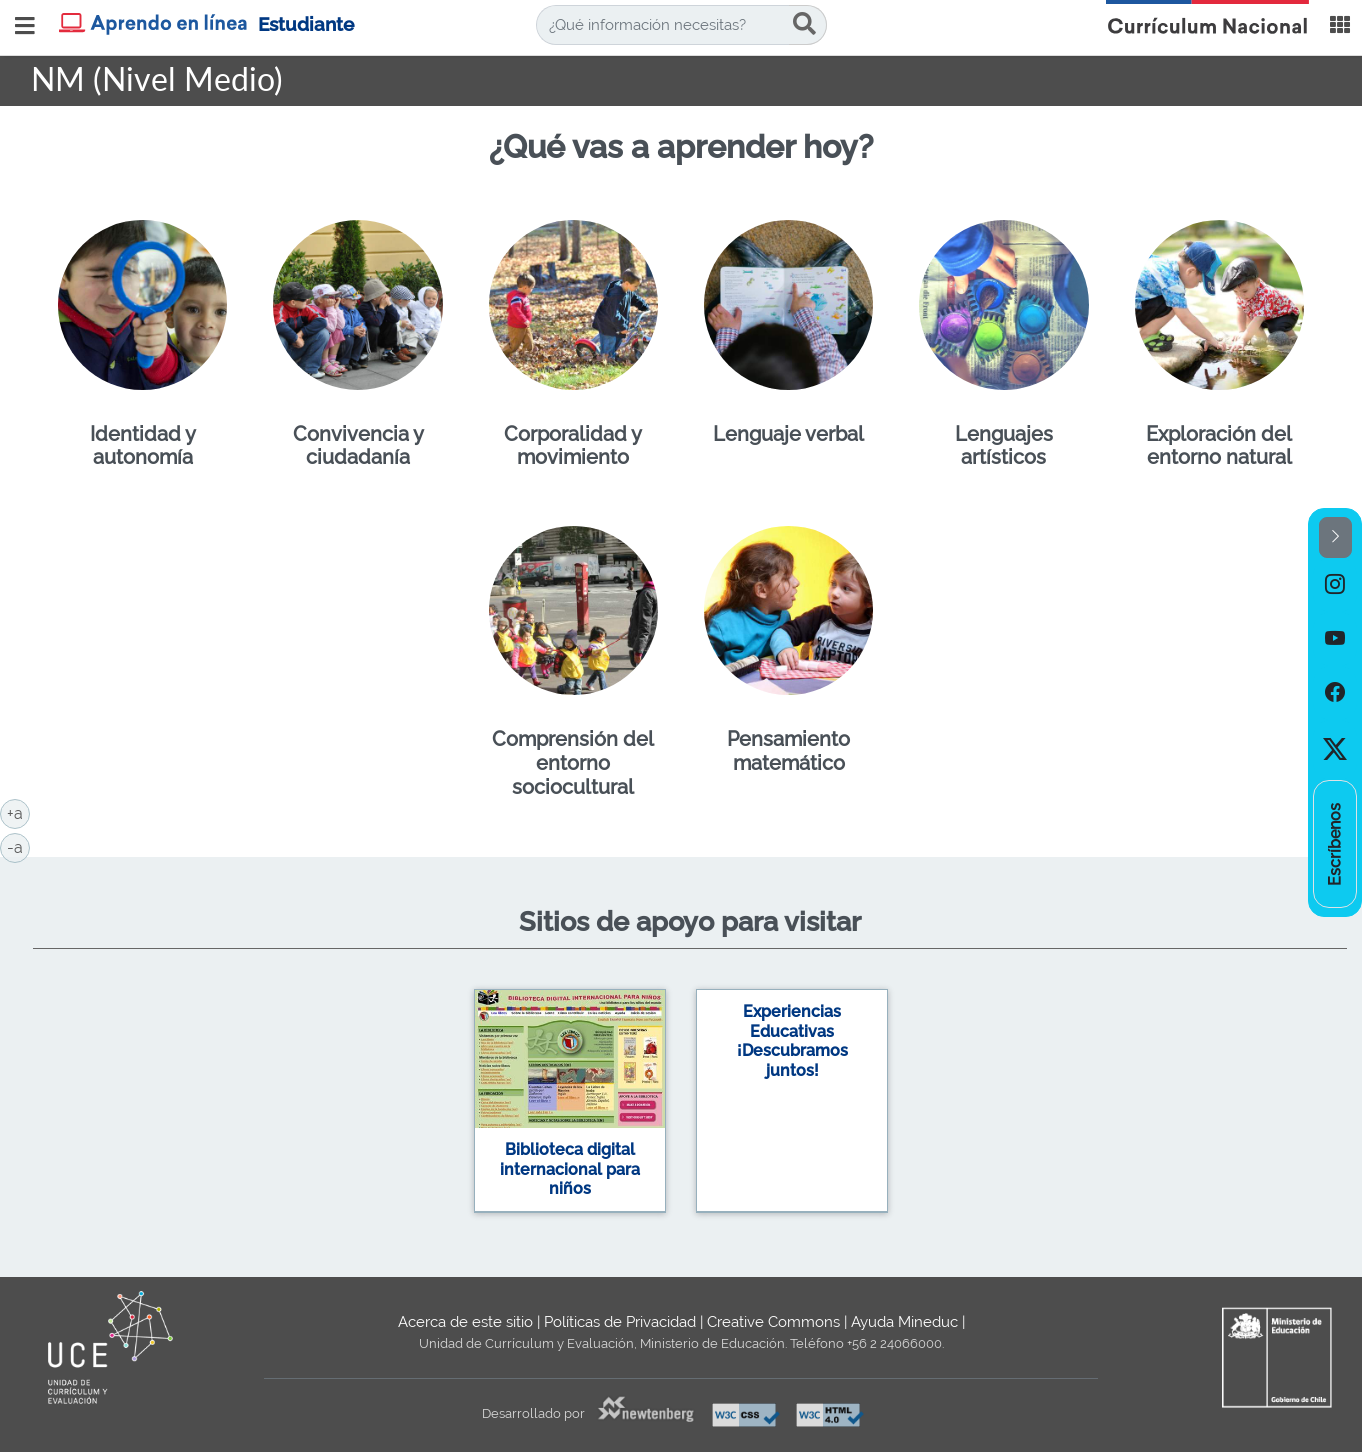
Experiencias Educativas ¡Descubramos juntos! (792, 1041)
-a (18, 846)
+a (18, 812)
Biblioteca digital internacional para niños (570, 1169)
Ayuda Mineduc (904, 1322)
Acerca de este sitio (465, 1322)
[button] (1335, 537)
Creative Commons (773, 1322)
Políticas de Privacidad (620, 1322)
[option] (1335, 585)
